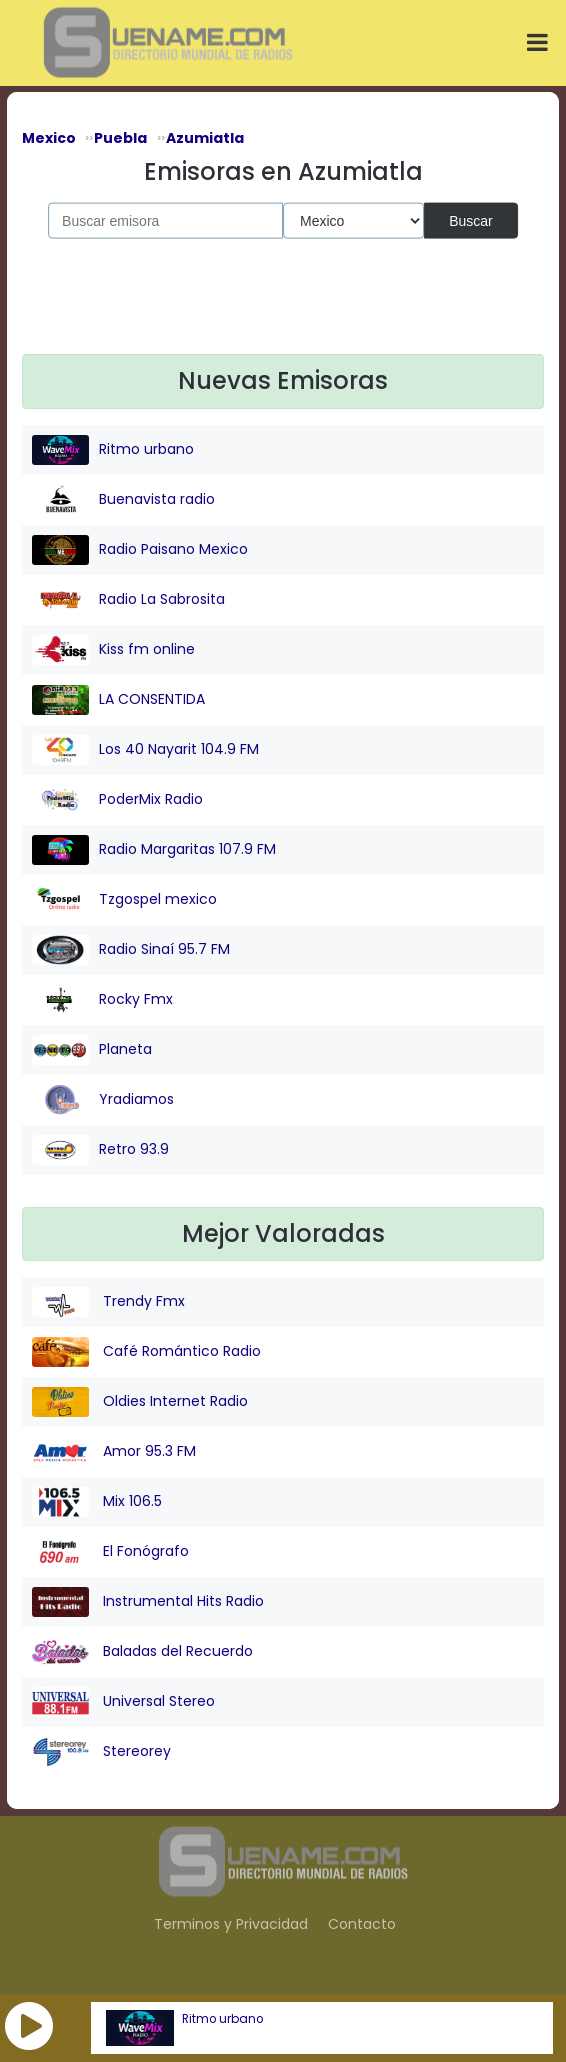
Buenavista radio (123, 500)
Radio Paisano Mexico (140, 550)
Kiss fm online (113, 650)
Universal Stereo (123, 1702)
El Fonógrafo (110, 1552)
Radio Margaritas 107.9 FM (154, 850)
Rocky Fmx (102, 1000)
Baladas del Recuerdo (142, 1652)
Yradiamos (103, 1100)
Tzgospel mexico (124, 900)
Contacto (362, 1924)
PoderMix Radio (117, 800)
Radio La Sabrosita (128, 600)
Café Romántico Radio (146, 1352)
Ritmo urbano (222, 2019)
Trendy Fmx (108, 1302)
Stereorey (101, 1752)
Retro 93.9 (100, 1150)
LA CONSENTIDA (118, 700)
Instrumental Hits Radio (148, 1602)
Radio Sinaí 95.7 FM (131, 950)
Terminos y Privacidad (231, 1924)
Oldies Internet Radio (140, 1402)
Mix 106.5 (97, 1502)
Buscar (471, 220)
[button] (29, 2026)
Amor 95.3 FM (114, 1452)
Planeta (92, 1050)
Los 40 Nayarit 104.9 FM (145, 750)
